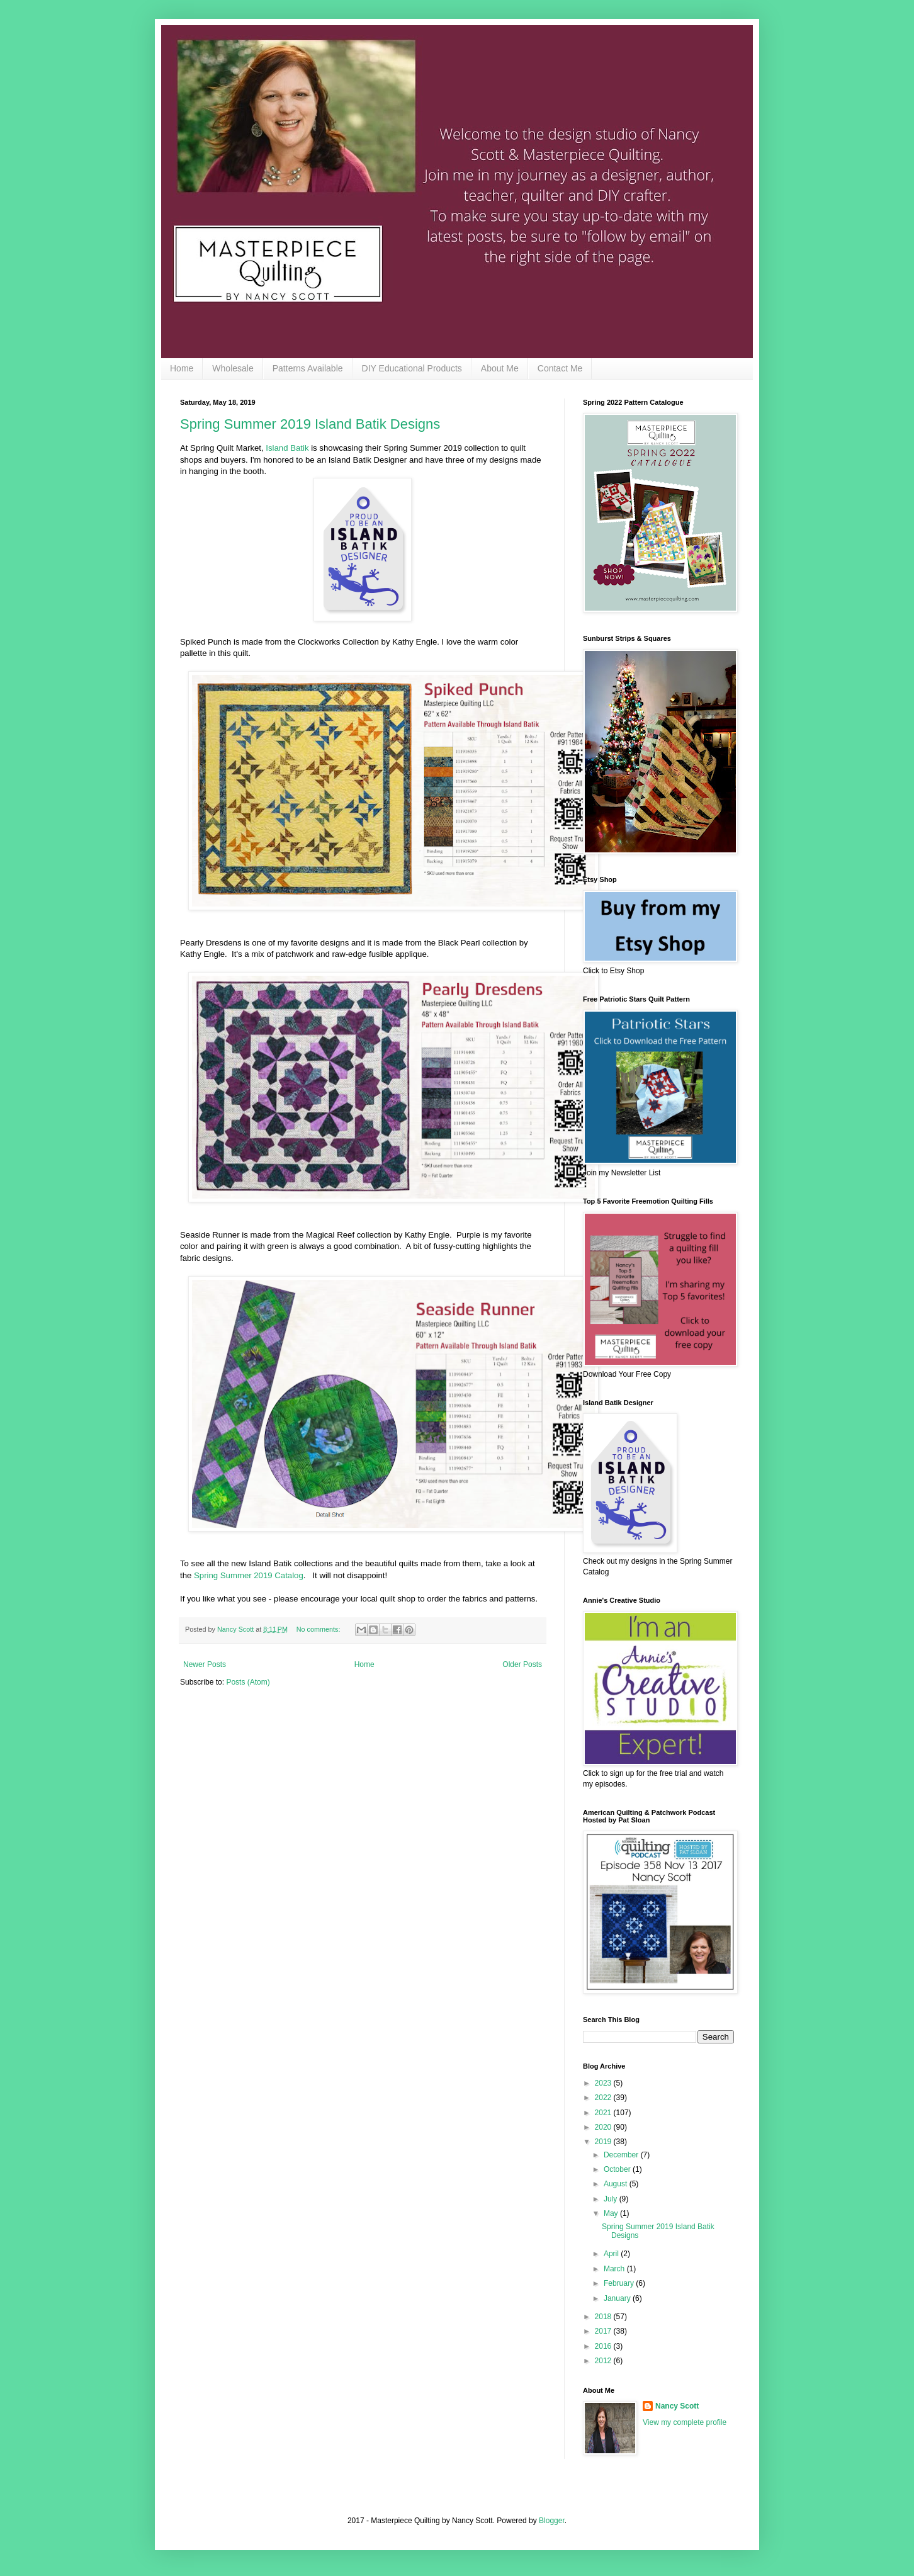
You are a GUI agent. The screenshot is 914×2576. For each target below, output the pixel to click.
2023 (604, 2083)
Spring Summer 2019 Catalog (248, 1575)
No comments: (319, 1629)
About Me (500, 368)
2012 (604, 2360)
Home (181, 368)
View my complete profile (684, 2422)
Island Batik (287, 448)
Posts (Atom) (247, 1682)
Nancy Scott (677, 2406)
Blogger (552, 2520)
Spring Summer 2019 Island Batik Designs (310, 424)
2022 (604, 2097)
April (612, 2253)
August (616, 2183)
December (622, 2154)
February (620, 2283)
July (611, 2199)
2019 (604, 2141)
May (612, 2213)
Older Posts (522, 1664)
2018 (604, 2316)
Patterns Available (308, 368)
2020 (604, 2127)
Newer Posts (204, 1664)
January (618, 2298)
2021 (604, 2112)
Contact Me (560, 368)
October (618, 2169)
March (615, 2268)
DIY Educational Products (412, 368)
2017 (604, 2331)
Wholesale (232, 368)
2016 (604, 2346)
